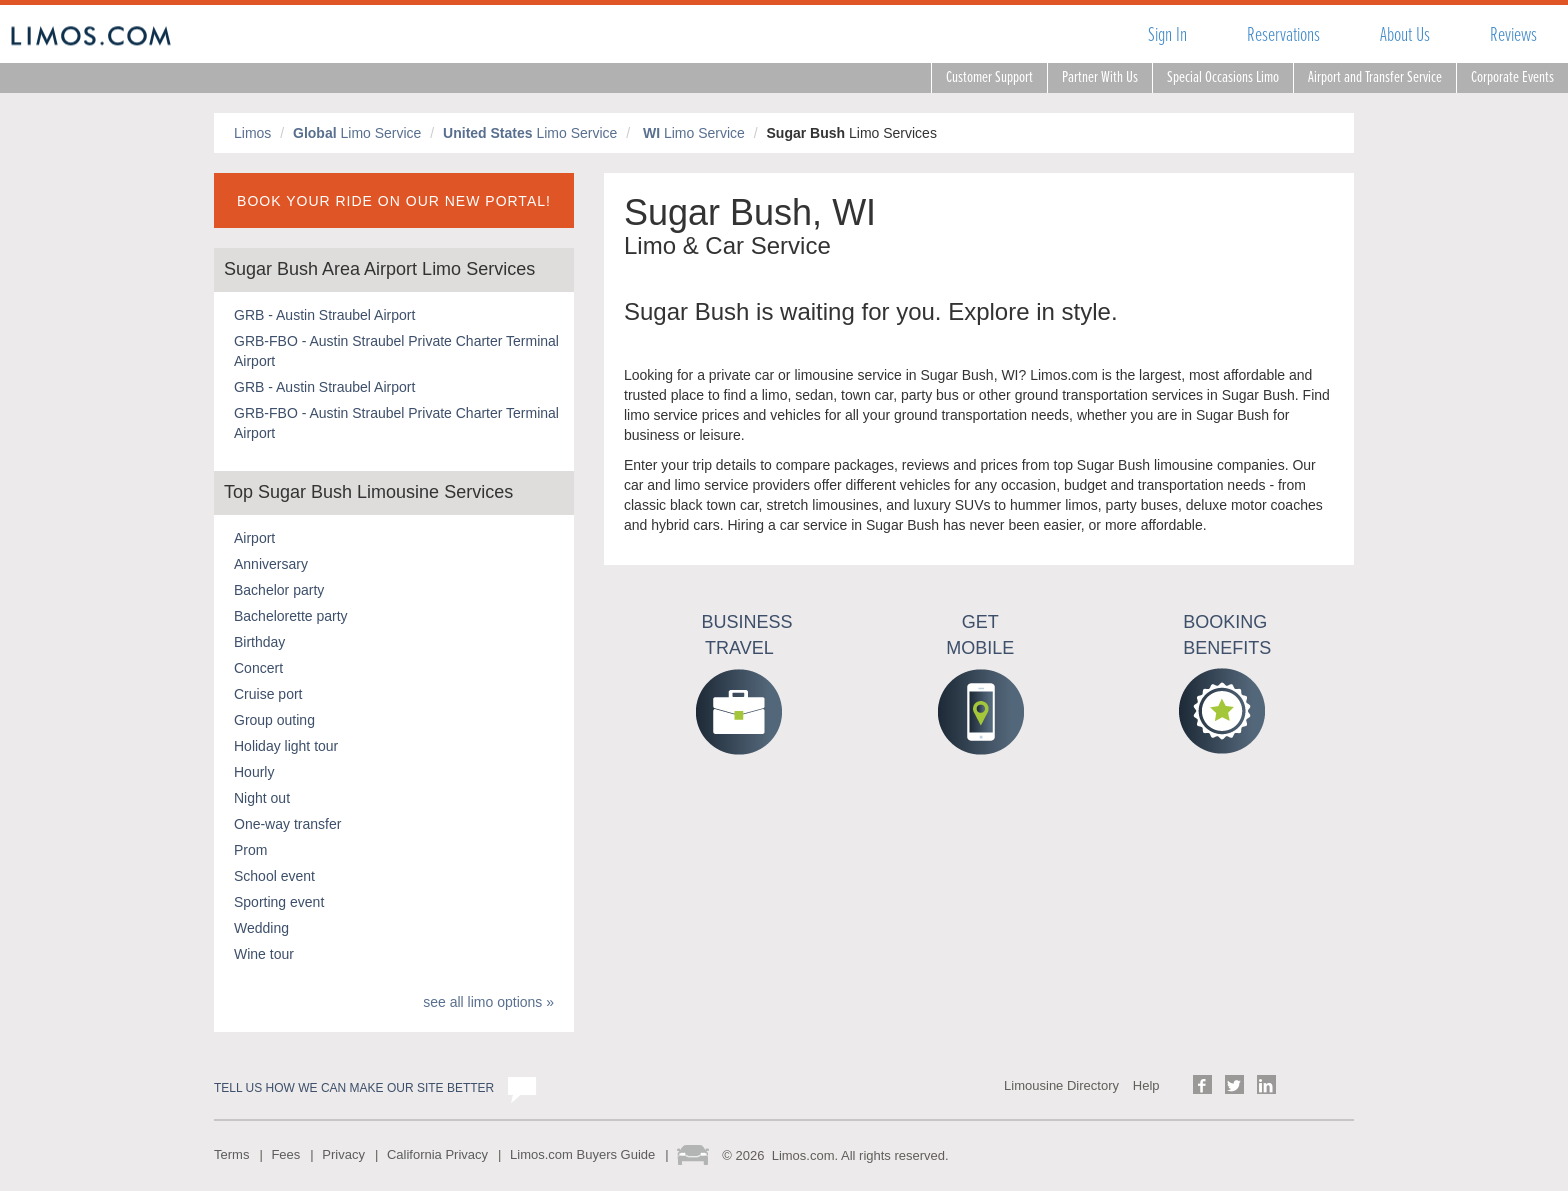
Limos (252, 133)
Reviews (1513, 34)
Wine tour (264, 954)
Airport (254, 538)
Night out (262, 798)
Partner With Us (1100, 77)
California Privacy (437, 1154)
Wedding (261, 928)
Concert (258, 668)
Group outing (274, 720)
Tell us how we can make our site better (354, 1088)
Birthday (259, 642)
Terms (231, 1154)
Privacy (343, 1154)
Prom (250, 850)
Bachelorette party (291, 616)
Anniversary (271, 564)
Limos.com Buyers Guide (582, 1154)
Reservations (1283, 34)
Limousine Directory (1061, 1085)
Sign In (1167, 34)
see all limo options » (488, 1002)
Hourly (254, 772)
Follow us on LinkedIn (1266, 1084)
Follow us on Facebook (1202, 1084)
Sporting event (279, 902)
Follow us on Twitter (1234, 1084)
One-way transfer (287, 824)
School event (274, 876)
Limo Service (357, 133)
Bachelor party (279, 590)
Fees (285, 1154)
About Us (1405, 34)
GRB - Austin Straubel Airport (324, 315)
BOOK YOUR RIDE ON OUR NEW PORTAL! (394, 201)
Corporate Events (1512, 77)
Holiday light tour (286, 746)
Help (1146, 1085)
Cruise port (268, 694)
